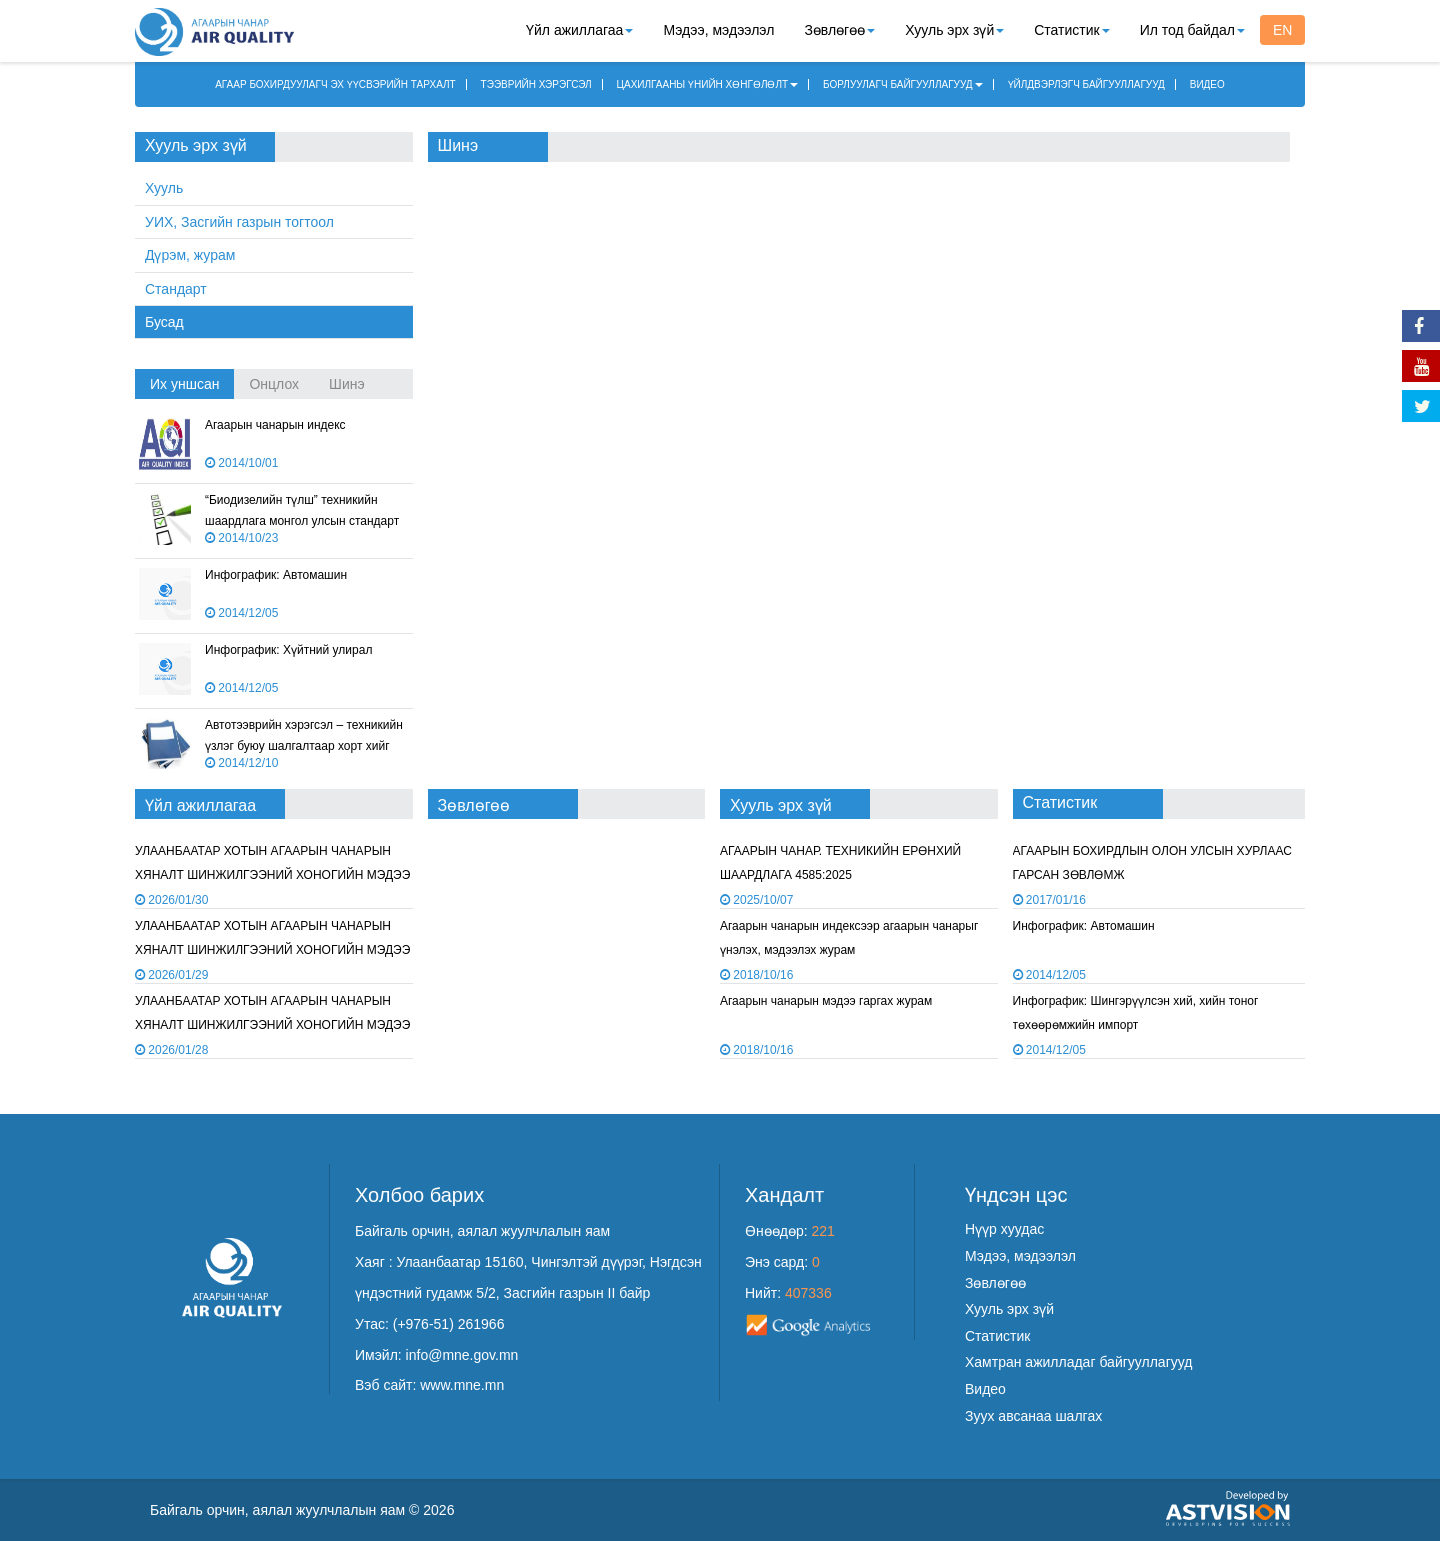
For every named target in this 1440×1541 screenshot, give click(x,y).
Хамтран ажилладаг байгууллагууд (1078, 1362)
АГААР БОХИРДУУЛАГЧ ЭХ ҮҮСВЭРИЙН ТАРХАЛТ (335, 84)
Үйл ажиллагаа (579, 30)
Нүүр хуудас (1004, 1229)
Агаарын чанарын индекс (275, 425)
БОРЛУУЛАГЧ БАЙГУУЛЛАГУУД (903, 84)
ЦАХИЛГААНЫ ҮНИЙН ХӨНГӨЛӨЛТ (708, 84)
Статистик (1071, 30)
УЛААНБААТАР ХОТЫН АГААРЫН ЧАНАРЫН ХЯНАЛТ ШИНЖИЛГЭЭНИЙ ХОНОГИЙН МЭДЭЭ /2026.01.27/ (272, 1024)
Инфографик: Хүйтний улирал (288, 650)
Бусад (164, 322)
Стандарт (176, 289)
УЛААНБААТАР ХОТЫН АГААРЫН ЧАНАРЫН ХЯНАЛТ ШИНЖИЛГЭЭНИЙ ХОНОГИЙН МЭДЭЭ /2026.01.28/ (272, 949)
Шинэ (347, 384)
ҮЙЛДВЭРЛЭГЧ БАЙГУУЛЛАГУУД (1086, 84)
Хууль (164, 188)
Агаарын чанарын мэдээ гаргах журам (826, 1001)
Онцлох (274, 384)
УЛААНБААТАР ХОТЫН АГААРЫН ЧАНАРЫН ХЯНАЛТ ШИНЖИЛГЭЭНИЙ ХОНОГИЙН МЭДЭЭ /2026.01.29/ (272, 874)
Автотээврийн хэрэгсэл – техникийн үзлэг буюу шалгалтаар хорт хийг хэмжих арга (304, 746)
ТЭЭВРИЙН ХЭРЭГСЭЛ (536, 84)
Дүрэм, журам (190, 255)
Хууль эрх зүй (954, 30)
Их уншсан (184, 384)
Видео (985, 1389)
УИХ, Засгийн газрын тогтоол (239, 222)
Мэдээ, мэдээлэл (718, 30)
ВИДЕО (1207, 84)
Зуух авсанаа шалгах (1033, 1416)
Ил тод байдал (1192, 30)
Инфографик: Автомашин (276, 575)
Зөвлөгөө (839, 30)
